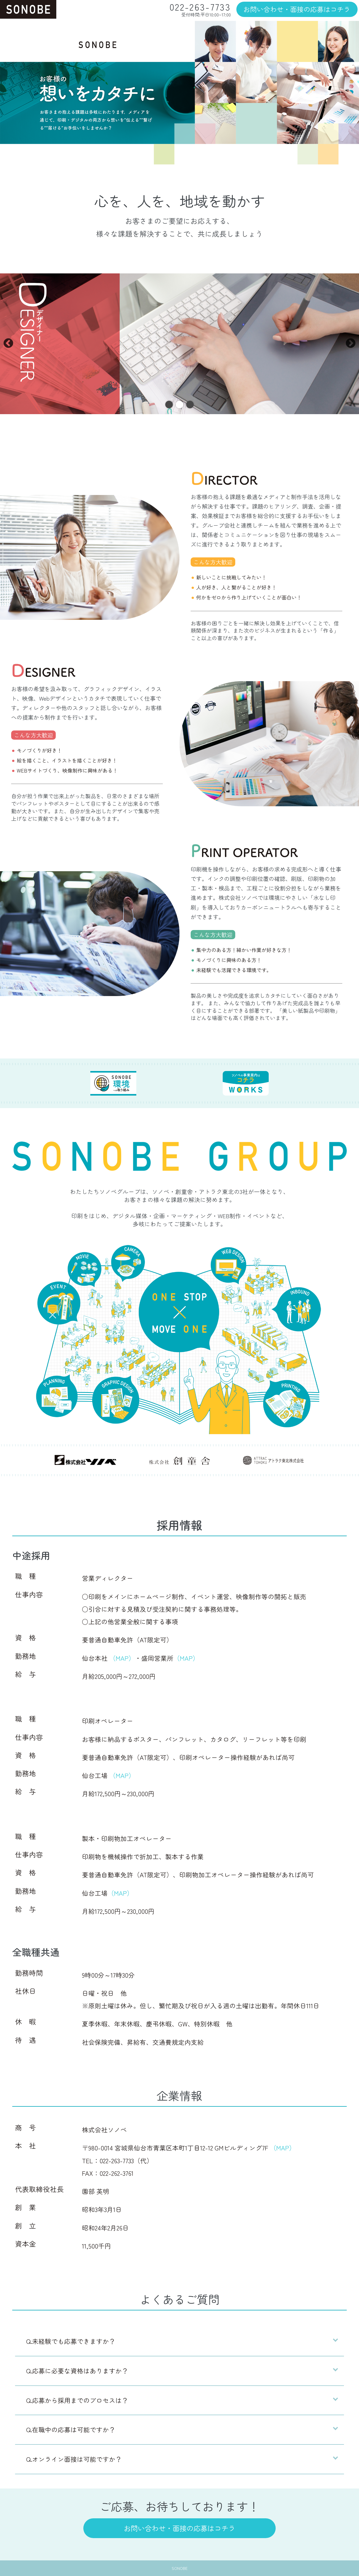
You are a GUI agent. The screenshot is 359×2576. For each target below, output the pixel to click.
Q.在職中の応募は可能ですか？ (70, 2429)
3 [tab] (190, 404)
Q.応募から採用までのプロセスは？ (77, 2400)
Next (350, 343)
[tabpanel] (179, 343)
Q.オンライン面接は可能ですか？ (74, 2459)
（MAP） (122, 1658)
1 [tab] (169, 404)
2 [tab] (179, 404)
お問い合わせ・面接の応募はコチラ (296, 9)
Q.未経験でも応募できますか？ (70, 2341)
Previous (8, 343)
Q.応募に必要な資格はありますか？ (77, 2370)
